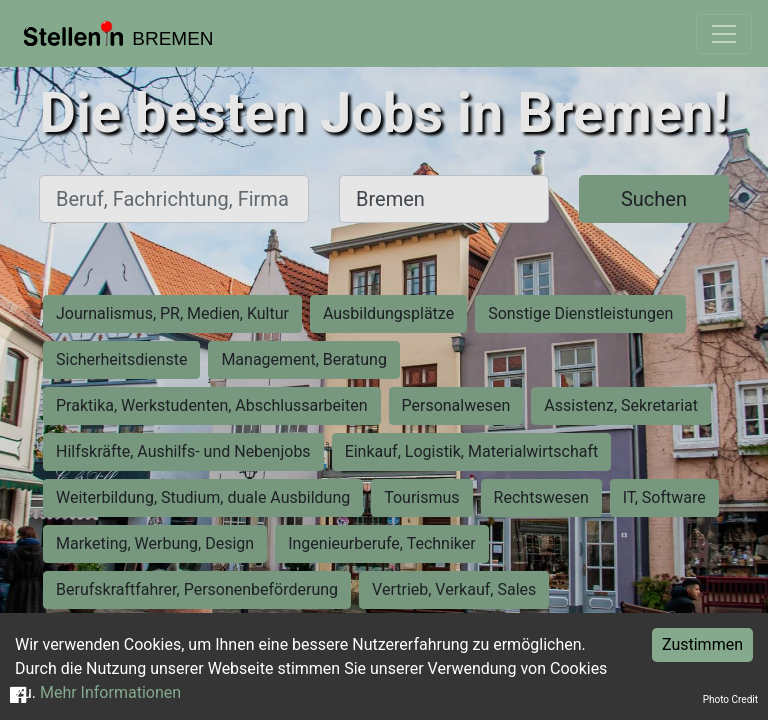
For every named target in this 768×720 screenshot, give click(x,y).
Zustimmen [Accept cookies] (702, 644)
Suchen (654, 199)
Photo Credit (730, 699)
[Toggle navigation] (724, 34)
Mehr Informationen (110, 692)
